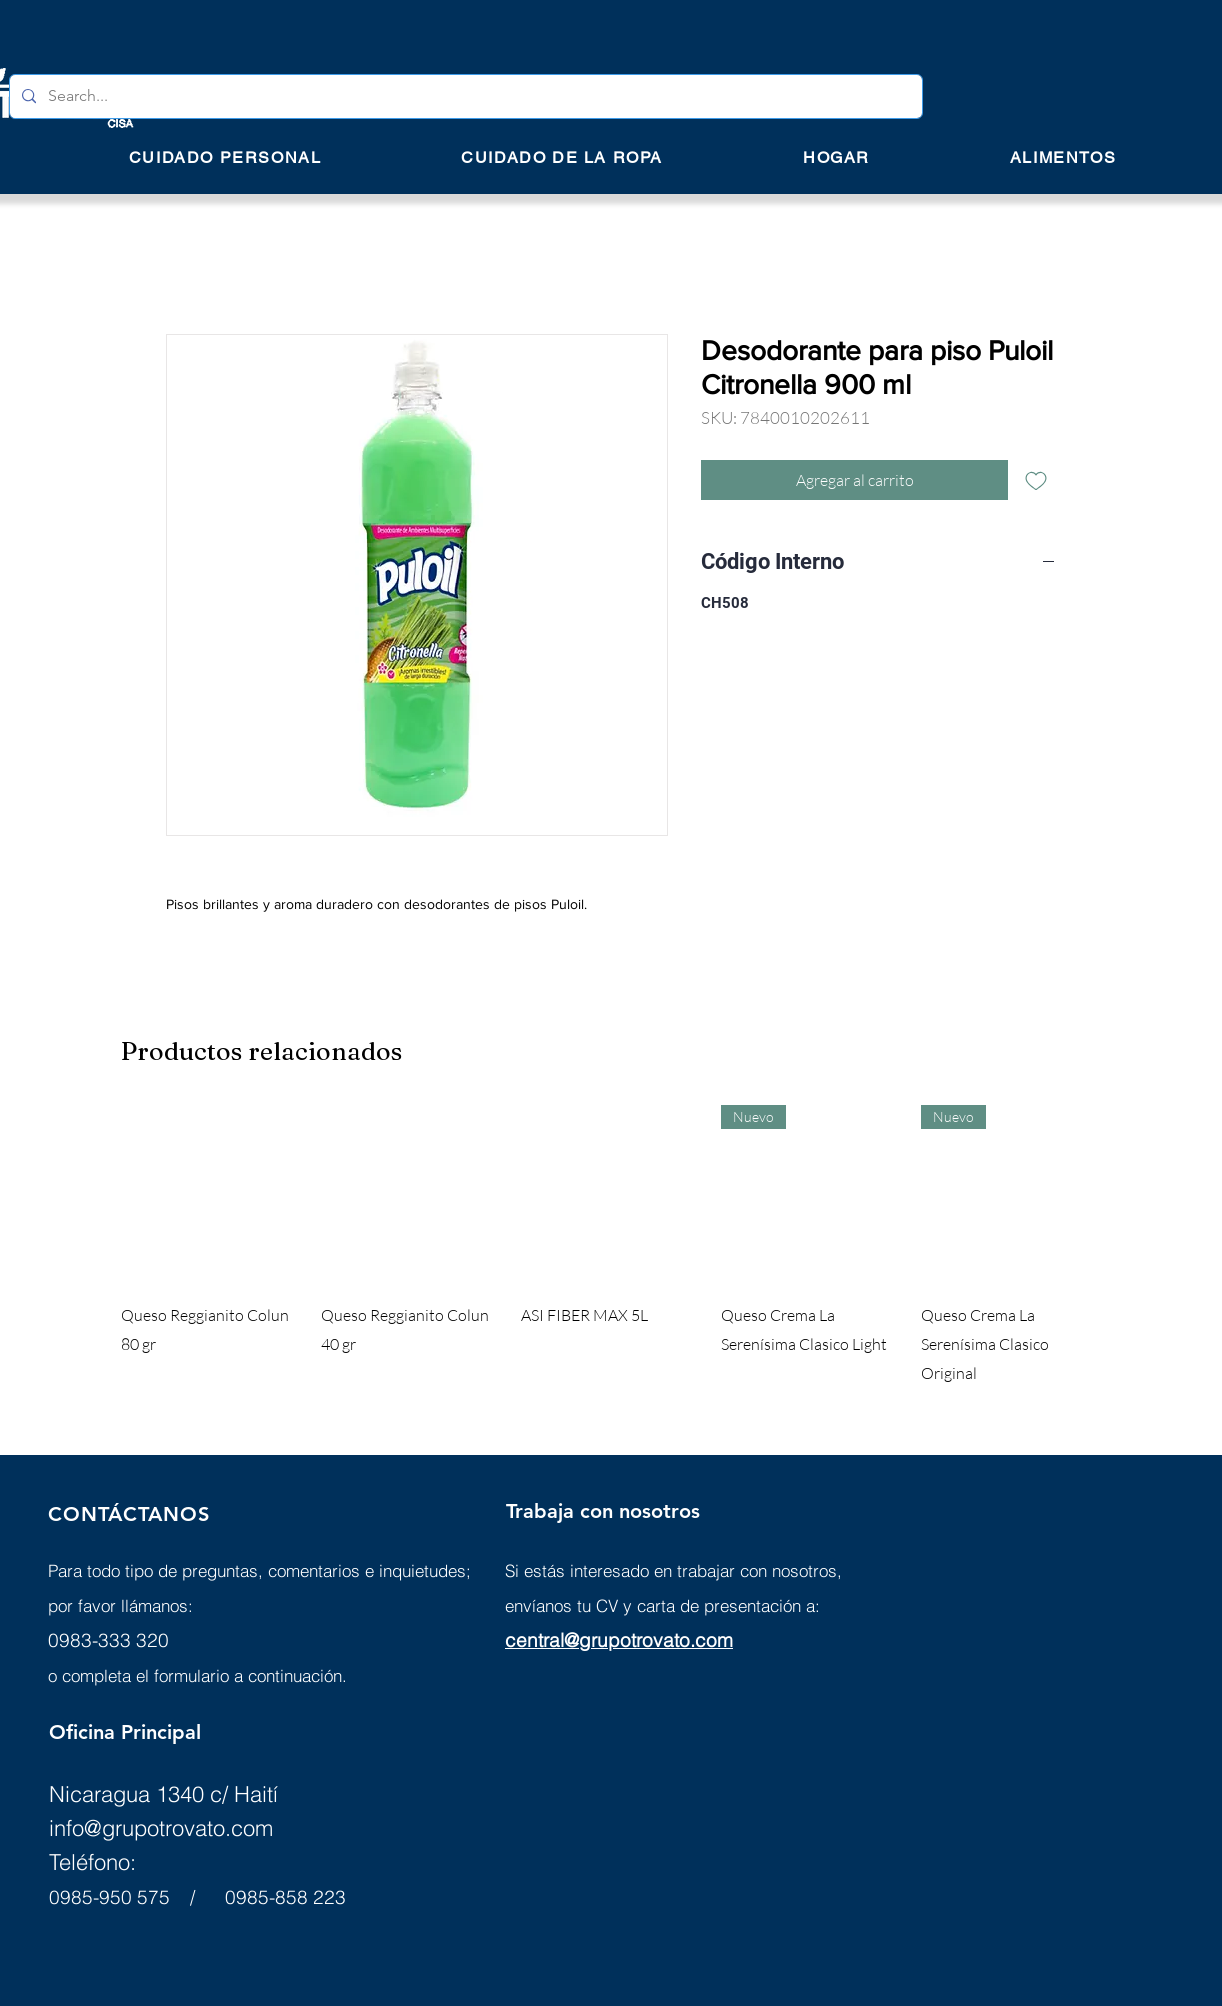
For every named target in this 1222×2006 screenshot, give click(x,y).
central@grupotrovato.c (605, 1640)
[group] (611, 1246)
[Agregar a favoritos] (1036, 480)
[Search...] (464, 96)
